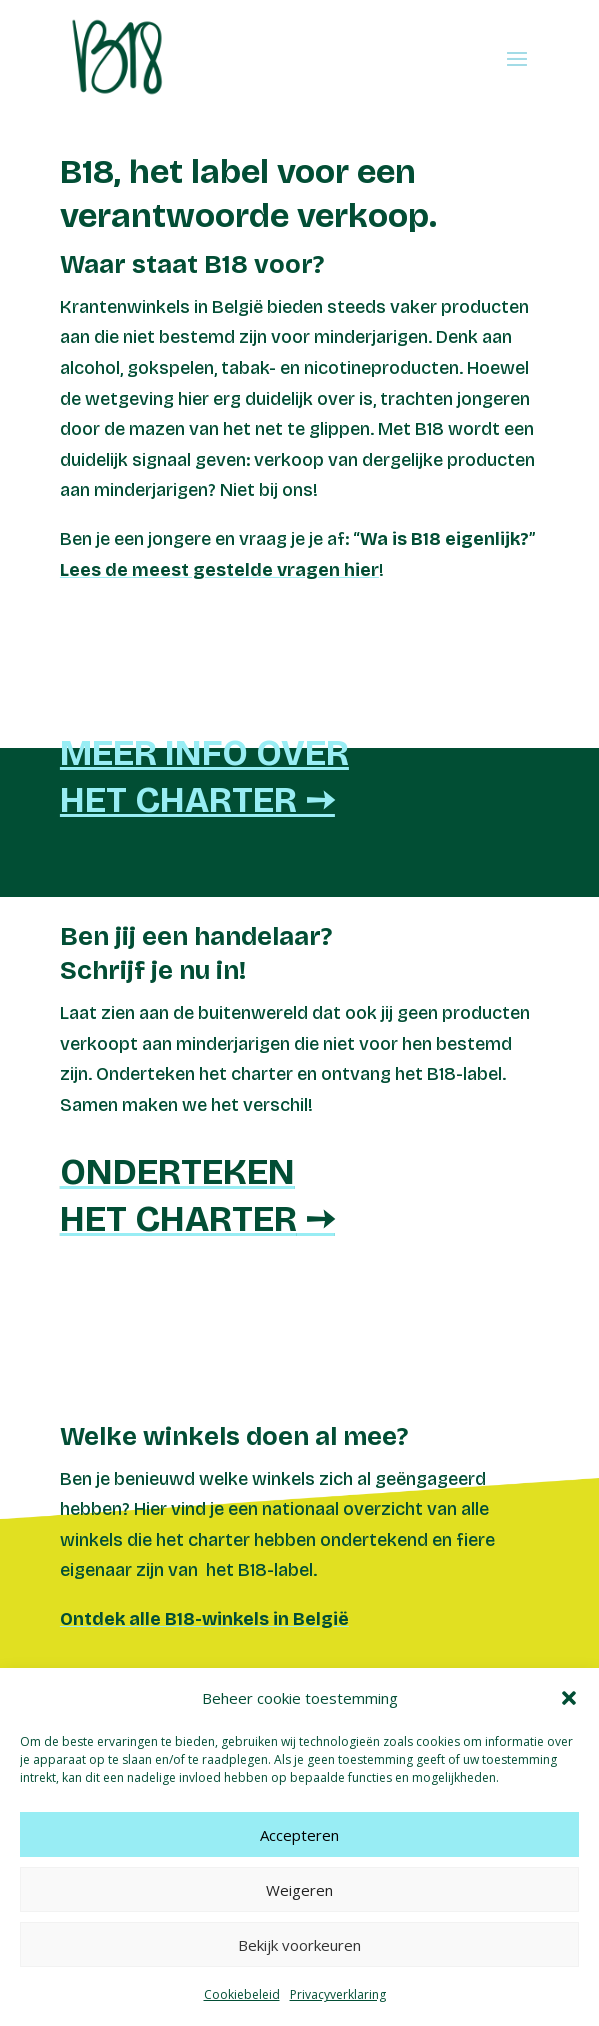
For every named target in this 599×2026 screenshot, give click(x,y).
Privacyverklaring (338, 1994)
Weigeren (299, 1890)
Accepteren (299, 1835)
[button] (569, 1698)
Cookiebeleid (242, 1994)
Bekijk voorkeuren (299, 1945)
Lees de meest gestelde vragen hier (219, 570)
